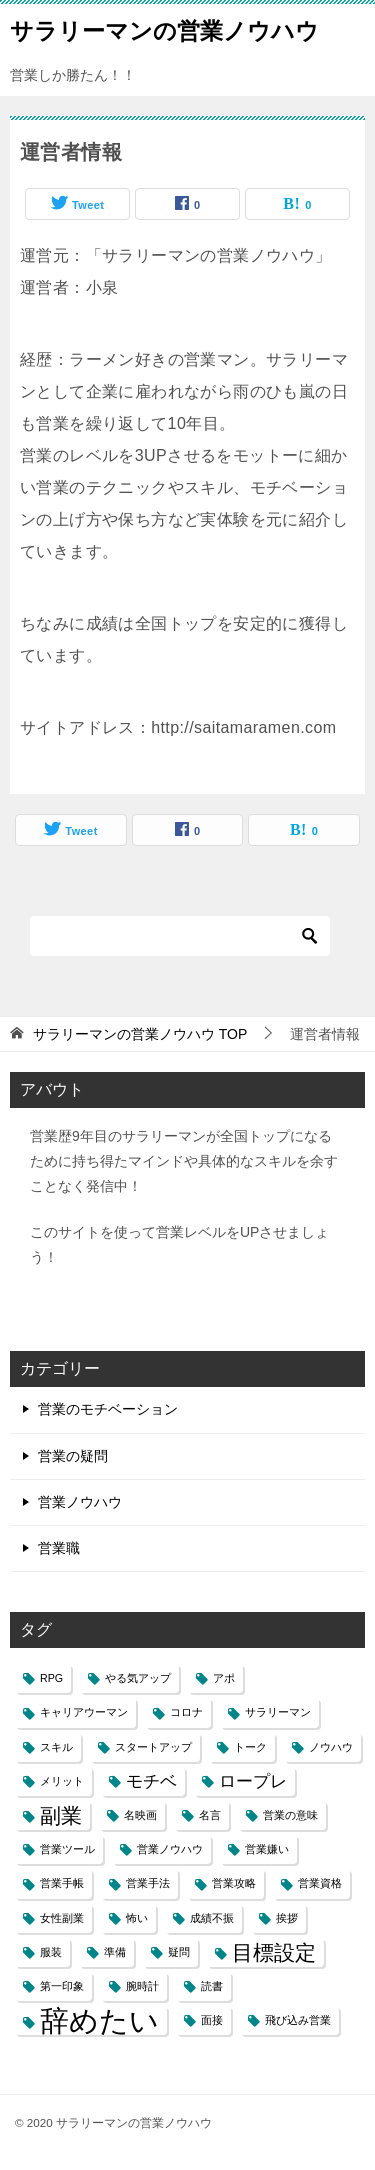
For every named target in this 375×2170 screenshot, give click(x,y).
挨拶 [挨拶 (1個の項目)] (287, 1918)
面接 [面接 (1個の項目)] (212, 2020)
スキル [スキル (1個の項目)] (56, 1747)
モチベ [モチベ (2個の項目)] (151, 1781)
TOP (140, 1034)
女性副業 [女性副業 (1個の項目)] (62, 1918)
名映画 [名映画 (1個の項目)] (140, 1815)
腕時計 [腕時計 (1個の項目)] (142, 1986)
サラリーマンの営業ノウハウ (164, 29)
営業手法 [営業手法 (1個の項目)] (148, 1883)
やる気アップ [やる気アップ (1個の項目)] (138, 1678)
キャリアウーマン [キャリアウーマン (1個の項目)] (84, 1712)
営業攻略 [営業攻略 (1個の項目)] (234, 1883)
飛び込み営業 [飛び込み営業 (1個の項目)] (298, 2020)
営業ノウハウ (80, 1502)
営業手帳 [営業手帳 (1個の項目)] (62, 1883)
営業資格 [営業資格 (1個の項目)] (320, 1883)
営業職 (59, 1548)
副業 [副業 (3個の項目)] (61, 1815)
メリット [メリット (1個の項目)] (62, 1781)
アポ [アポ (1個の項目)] (224, 1678)
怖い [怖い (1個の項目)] (137, 1918)
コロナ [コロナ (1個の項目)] (186, 1712)
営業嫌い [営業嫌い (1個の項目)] (267, 1849)
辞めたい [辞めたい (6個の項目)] (99, 2020)
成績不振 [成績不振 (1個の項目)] (212, 1918)
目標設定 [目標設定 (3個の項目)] (274, 1952)
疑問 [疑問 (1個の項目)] (179, 1952)
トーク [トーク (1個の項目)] (250, 1747)
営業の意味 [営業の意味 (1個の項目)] (290, 1815)
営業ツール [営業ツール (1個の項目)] (67, 1849)
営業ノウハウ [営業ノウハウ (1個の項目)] (170, 1849)
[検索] (180, 936)
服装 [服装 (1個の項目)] (51, 1952)
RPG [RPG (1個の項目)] (51, 1678)
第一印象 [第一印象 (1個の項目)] (62, 1986)
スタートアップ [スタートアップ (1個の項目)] (153, 1747)
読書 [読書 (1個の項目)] (212, 1986)
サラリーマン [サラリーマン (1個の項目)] (278, 1712)
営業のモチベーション (108, 1409)
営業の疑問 (73, 1456)
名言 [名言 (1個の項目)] (210, 1815)
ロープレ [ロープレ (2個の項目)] (253, 1781)
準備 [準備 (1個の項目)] (115, 1952)
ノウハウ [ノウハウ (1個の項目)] (331, 1747)
